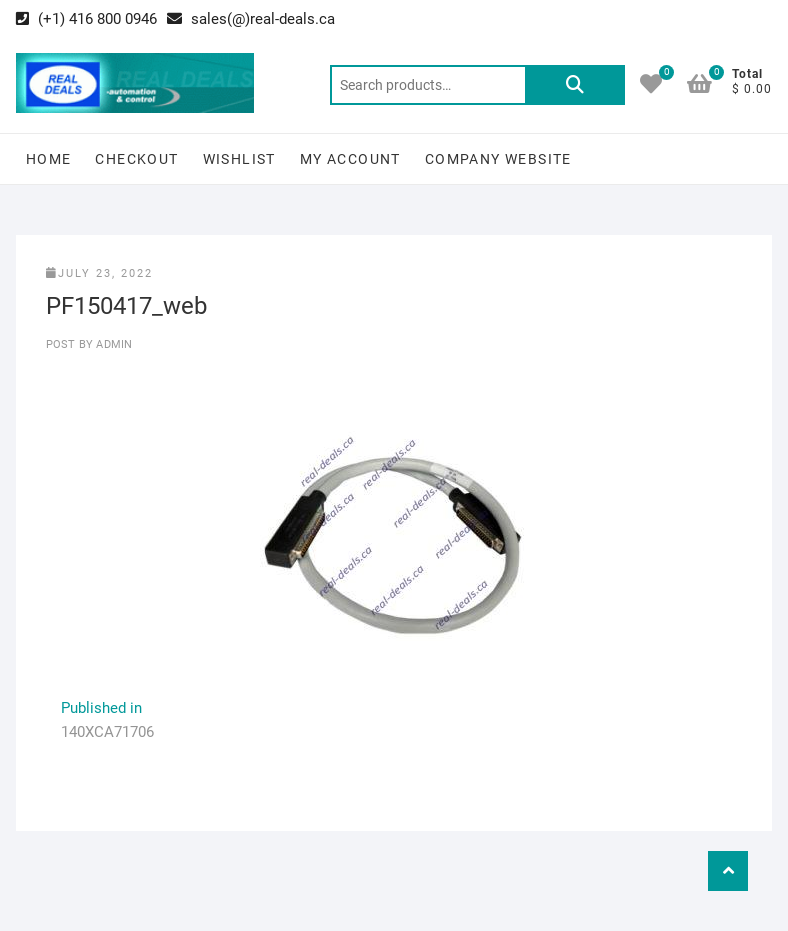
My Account (350, 159)
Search (575, 85)
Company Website (498, 159)
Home (49, 159)
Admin (112, 344)
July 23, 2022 (99, 273)
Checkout (136, 159)
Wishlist (239, 159)
